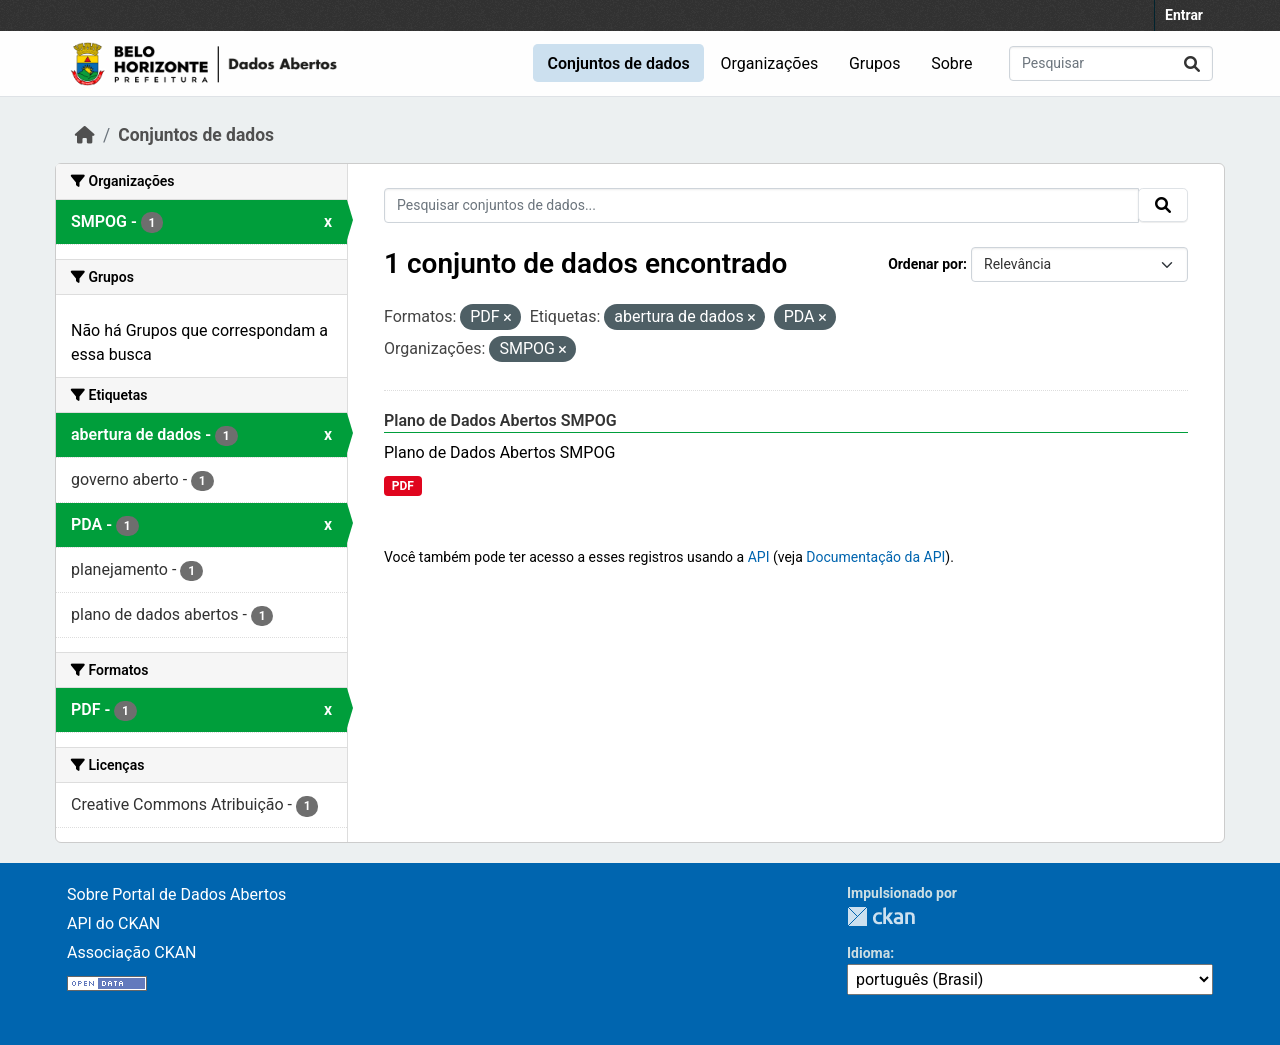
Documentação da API (875, 557)
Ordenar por (925, 264)
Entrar (1184, 15)
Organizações (770, 63)
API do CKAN (113, 923)
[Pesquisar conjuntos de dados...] (1111, 63)
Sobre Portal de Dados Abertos (176, 894)
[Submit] (1192, 63)
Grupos (875, 63)
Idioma (868, 953)
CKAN (881, 916)
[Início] (85, 135)
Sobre (951, 63)
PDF (403, 486)
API (759, 557)
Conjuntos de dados (618, 63)
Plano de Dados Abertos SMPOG (500, 420)
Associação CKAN (132, 952)
